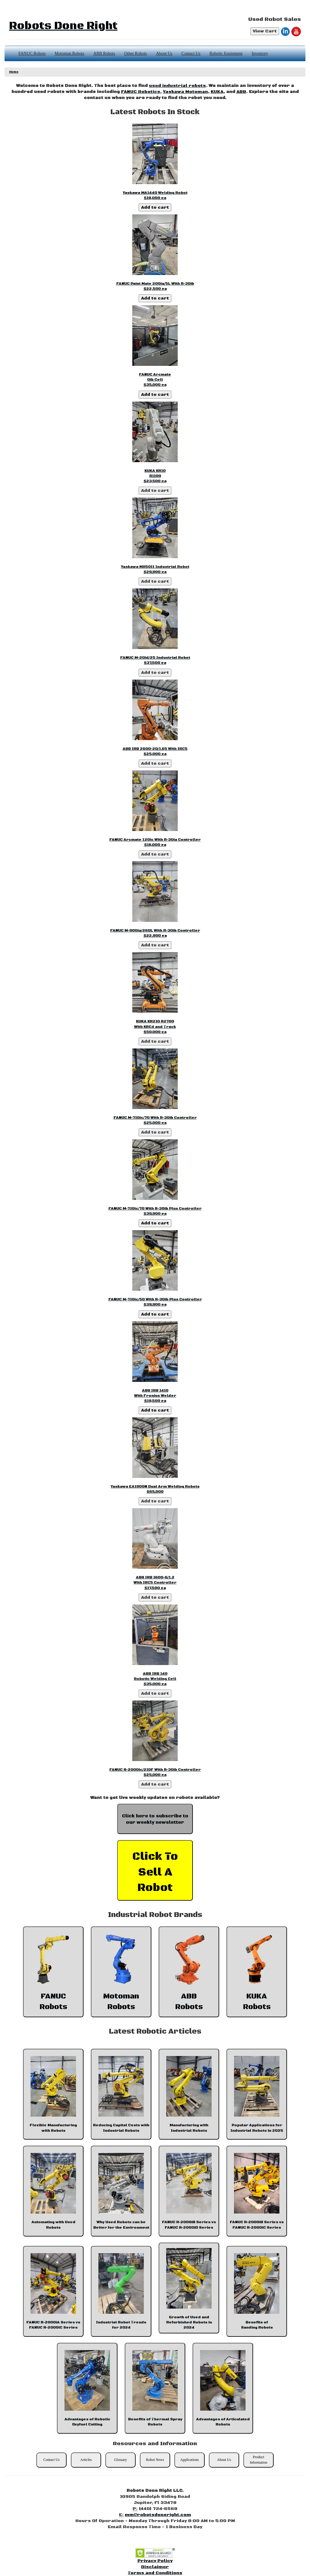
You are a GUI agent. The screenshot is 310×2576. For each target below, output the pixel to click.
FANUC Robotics (140, 91)
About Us (164, 53)
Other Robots (135, 53)
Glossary (120, 2460)
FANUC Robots (32, 53)
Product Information (258, 2459)
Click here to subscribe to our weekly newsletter (155, 1819)
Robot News (155, 2460)
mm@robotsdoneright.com (158, 2515)
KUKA (217, 91)
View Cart (265, 31)
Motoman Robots (69, 53)
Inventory (260, 53)
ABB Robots (104, 53)
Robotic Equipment (225, 53)
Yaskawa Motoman (185, 91)
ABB (241, 91)
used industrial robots (177, 85)
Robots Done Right (63, 26)
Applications (189, 2460)
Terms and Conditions (155, 2573)
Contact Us (190, 53)
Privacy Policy (155, 2561)
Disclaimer (155, 2567)
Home (13, 72)
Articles (86, 2460)
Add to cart (155, 207)
